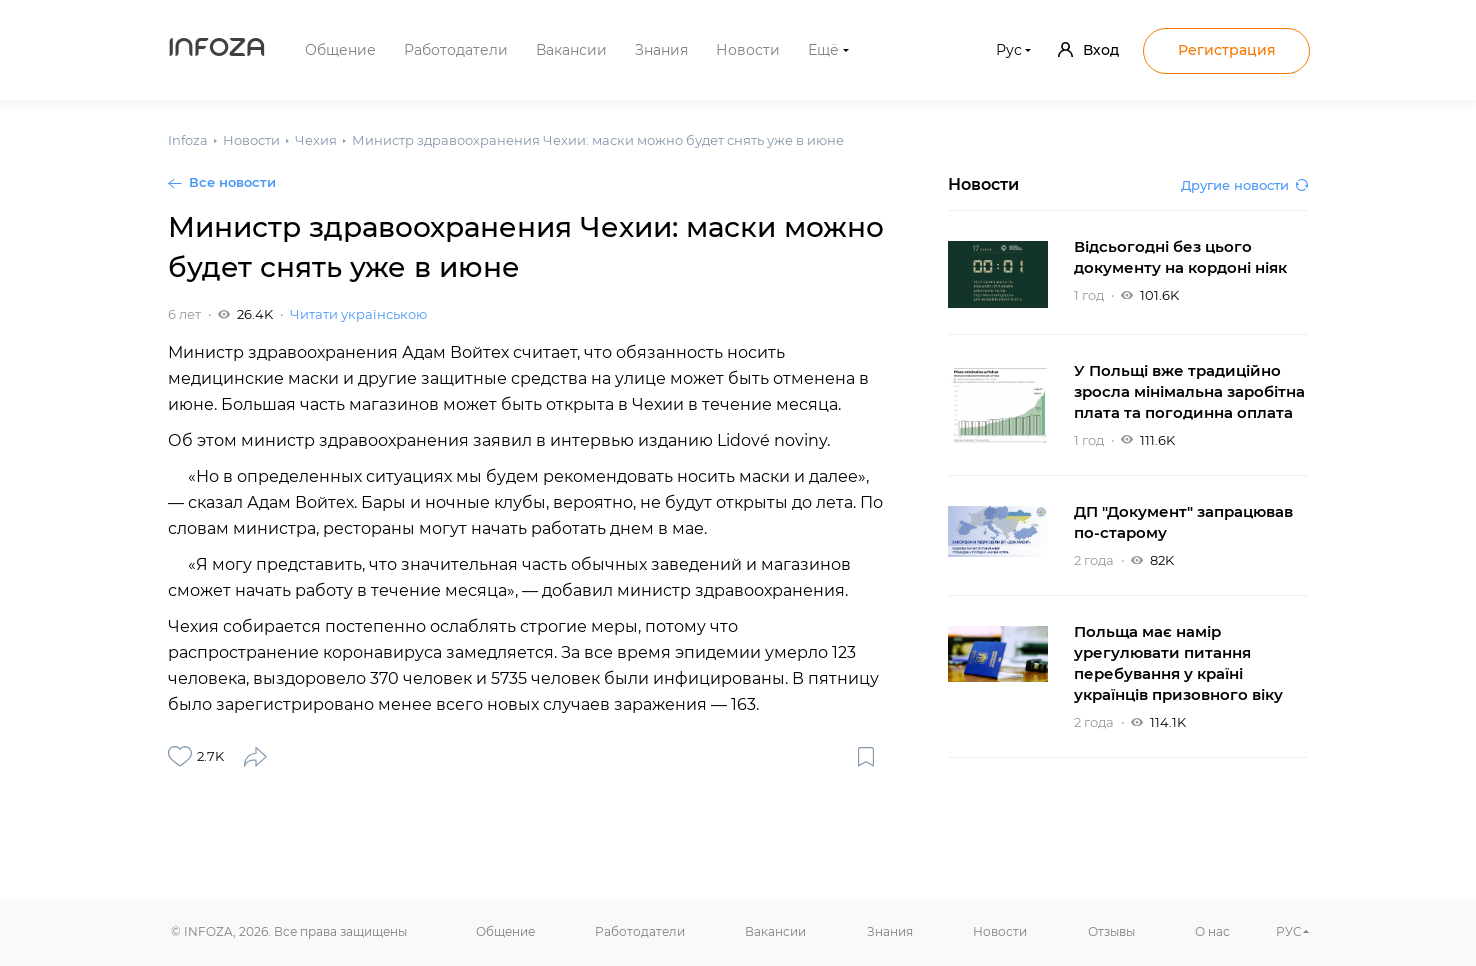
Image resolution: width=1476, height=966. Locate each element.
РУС (1289, 931)
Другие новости (1244, 185)
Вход (1088, 50)
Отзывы (1111, 931)
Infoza (217, 50)
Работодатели (456, 50)
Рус (1009, 50)
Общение (340, 50)
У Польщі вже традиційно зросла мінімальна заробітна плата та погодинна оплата (1189, 391)
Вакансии (571, 50)
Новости (748, 50)
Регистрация (1227, 50)
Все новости (232, 182)
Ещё (823, 50)
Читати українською (358, 314)
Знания (661, 50)
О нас (1212, 931)
